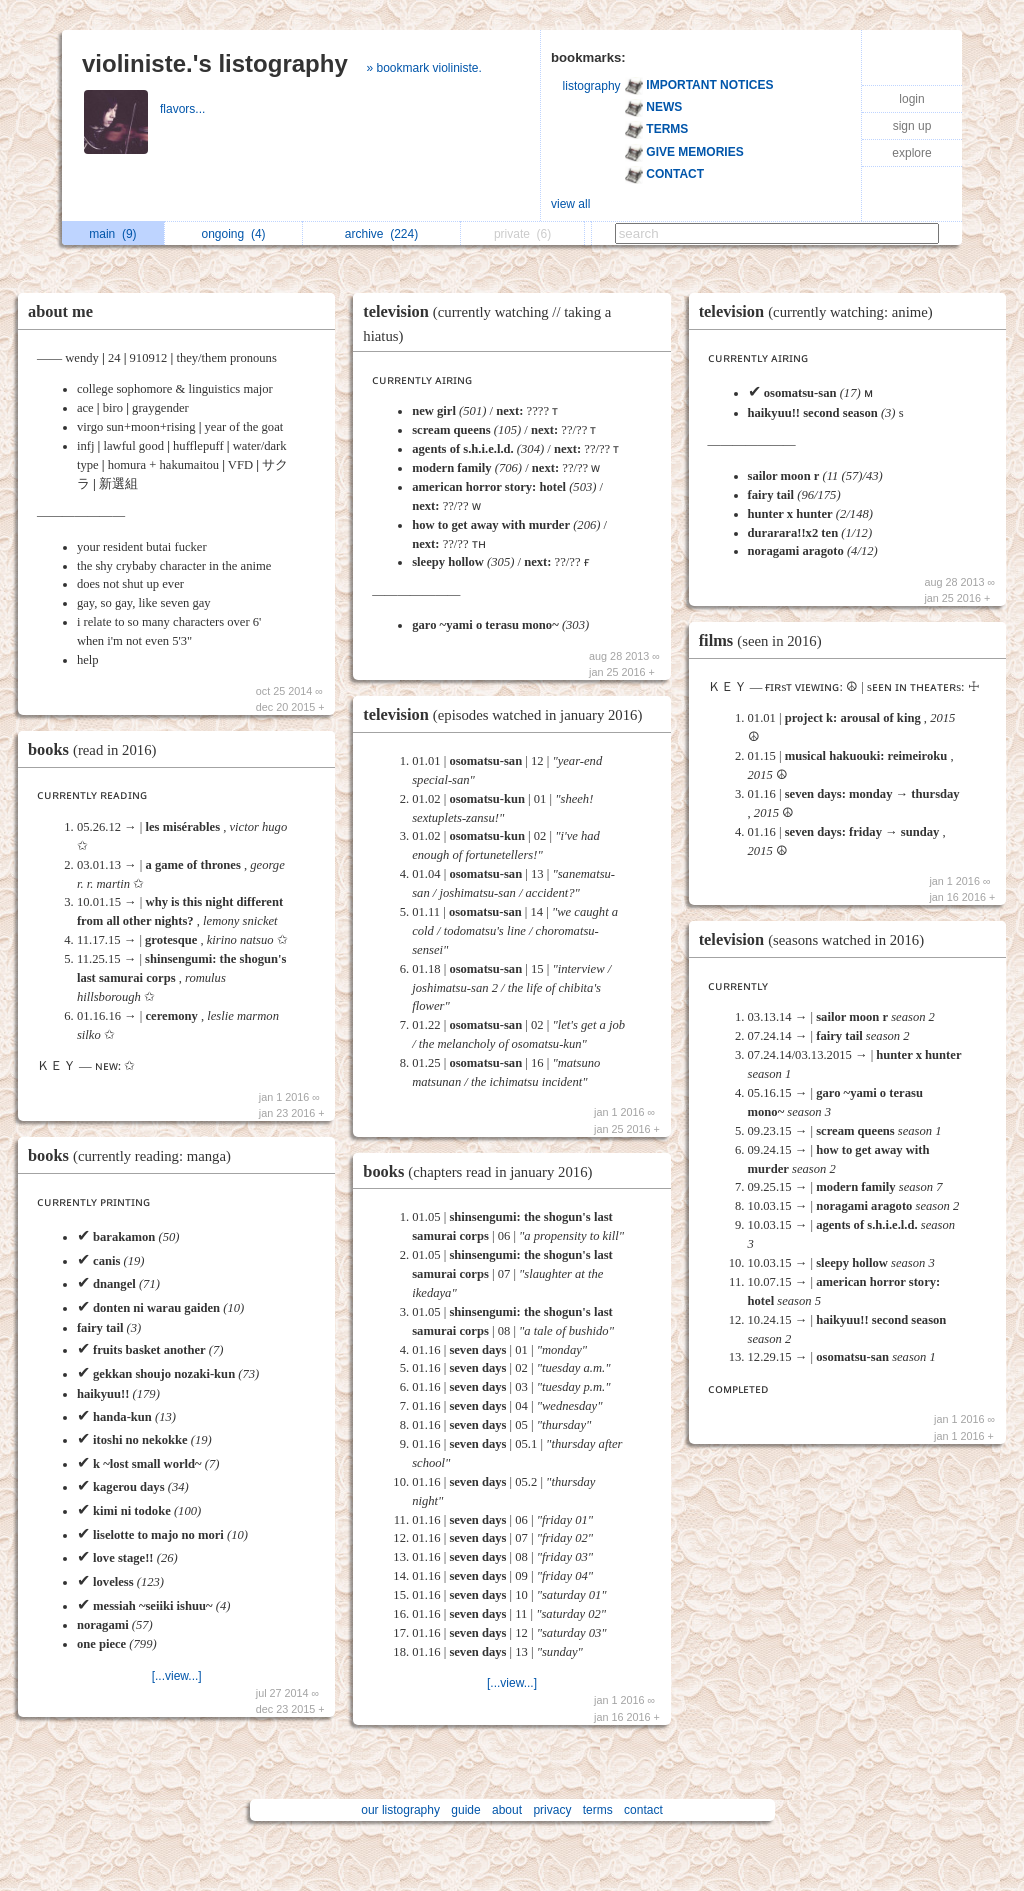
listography (592, 86)
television (507, 714)
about (507, 1810)
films (765, 640)
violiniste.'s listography (215, 63)
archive (381, 234)
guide (465, 1810)
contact (643, 1810)
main (112, 234)
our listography (400, 1810)
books (97, 749)
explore (911, 153)
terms (598, 1810)
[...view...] (177, 1676)
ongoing (234, 234)
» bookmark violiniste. (423, 68)
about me (60, 311)
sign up (912, 126)
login (911, 99)
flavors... (184, 109)
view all (570, 204)
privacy (552, 1810)
